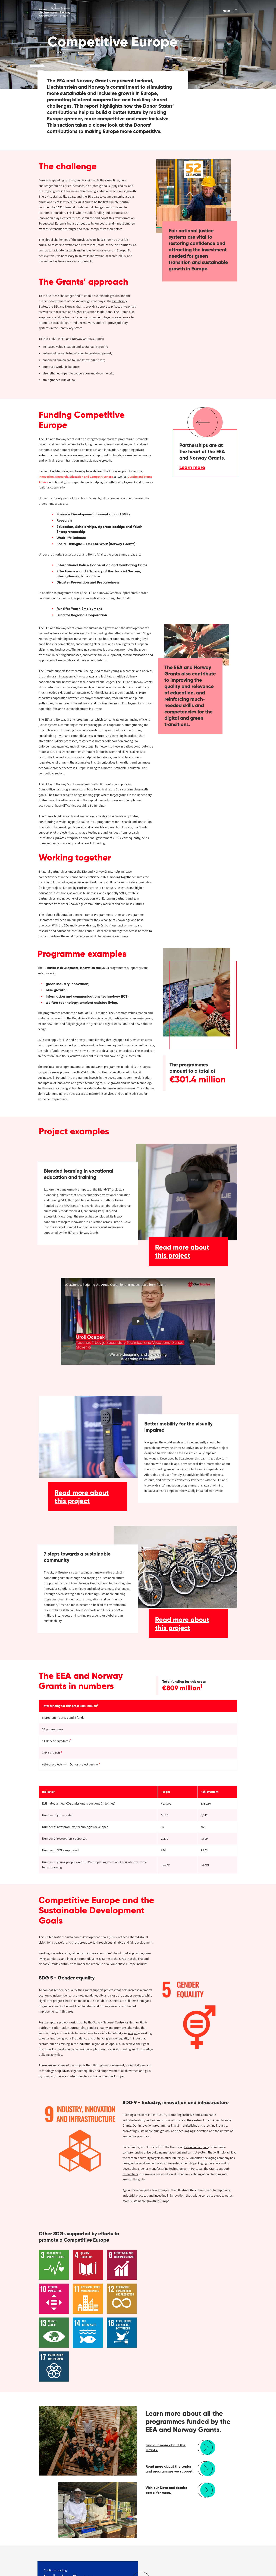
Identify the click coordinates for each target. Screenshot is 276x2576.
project (63, 2022)
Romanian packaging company (209, 2158)
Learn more (192, 477)
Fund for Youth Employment (120, 703)
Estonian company (196, 2147)
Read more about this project (182, 1257)
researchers (130, 2174)
